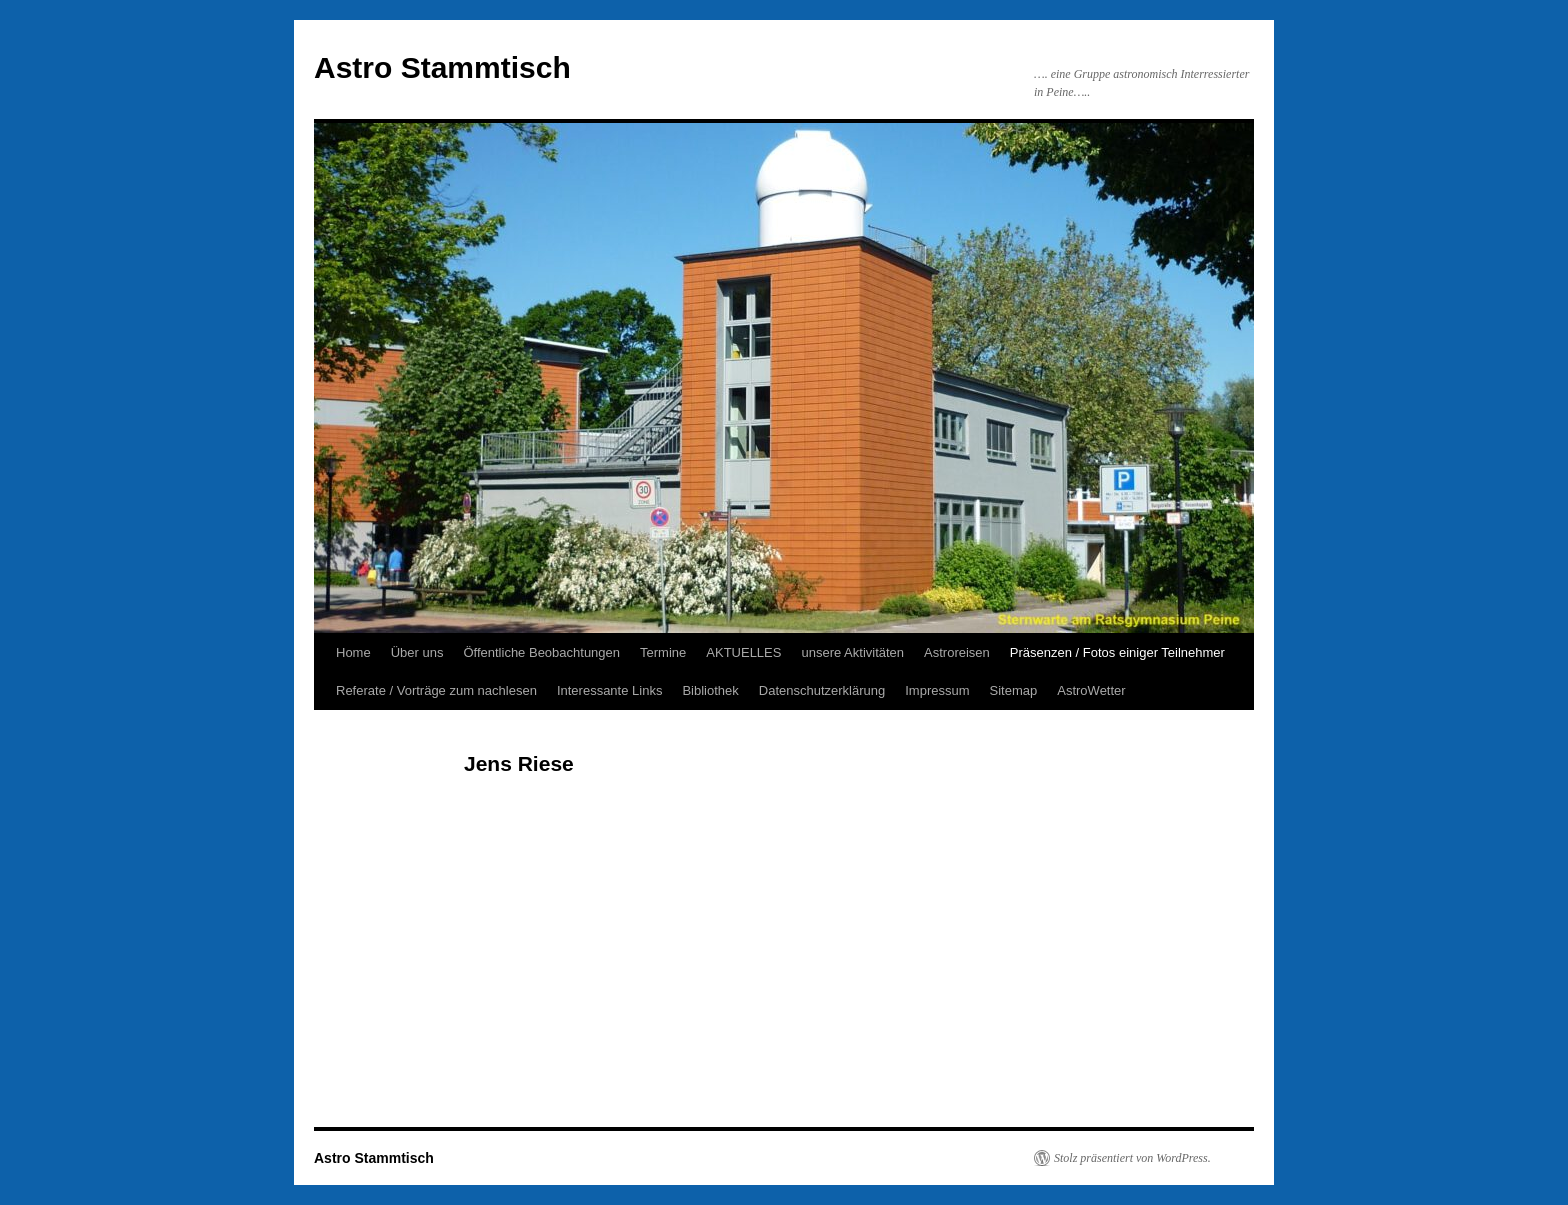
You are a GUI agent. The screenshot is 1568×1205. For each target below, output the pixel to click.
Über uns (417, 652)
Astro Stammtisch (442, 67)
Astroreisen (957, 652)
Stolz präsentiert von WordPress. (1132, 1158)
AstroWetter (1091, 690)
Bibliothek (710, 690)
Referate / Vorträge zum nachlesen (436, 690)
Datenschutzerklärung (822, 690)
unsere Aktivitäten (852, 652)
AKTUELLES (743, 652)
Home (353, 652)
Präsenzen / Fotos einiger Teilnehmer (1117, 652)
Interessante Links (610, 690)
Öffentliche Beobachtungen (541, 652)
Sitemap (1014, 690)
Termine (663, 652)
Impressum (937, 690)
